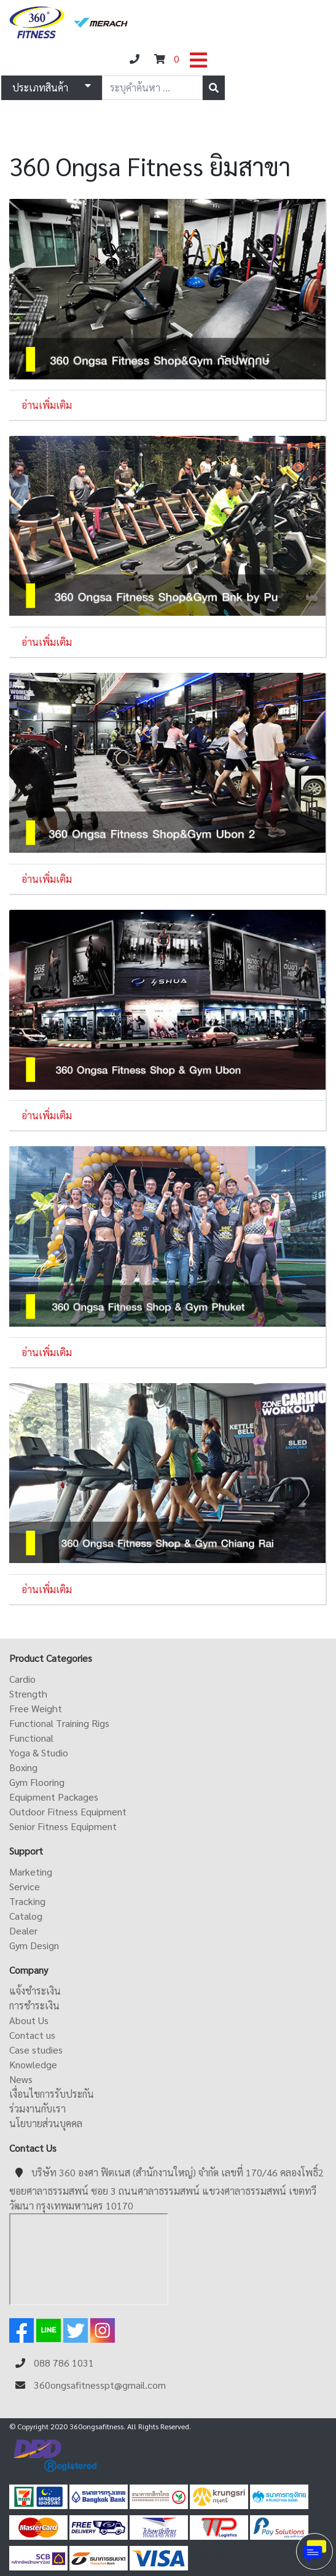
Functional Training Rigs (59, 1723)
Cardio (22, 1678)
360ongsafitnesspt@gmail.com (100, 2384)
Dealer (23, 1930)
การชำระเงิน (34, 2005)
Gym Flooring (36, 1781)
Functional (31, 1737)
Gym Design (34, 1945)
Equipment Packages (53, 1796)
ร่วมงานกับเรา (37, 2108)
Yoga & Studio (38, 1752)
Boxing (23, 1767)
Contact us (32, 2034)
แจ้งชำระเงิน (35, 1990)
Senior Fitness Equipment (63, 1826)
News (21, 2079)
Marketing (30, 1871)
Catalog (25, 1915)
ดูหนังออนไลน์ (212, 2557)
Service (24, 1886)
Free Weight (35, 1708)
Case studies (36, 2049)
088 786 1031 (64, 2362)
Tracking (27, 1901)
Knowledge (33, 2064)
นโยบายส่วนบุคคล (45, 2123)
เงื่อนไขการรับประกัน (51, 2093)
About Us (29, 2020)
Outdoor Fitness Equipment (68, 1811)
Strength (28, 1693)
